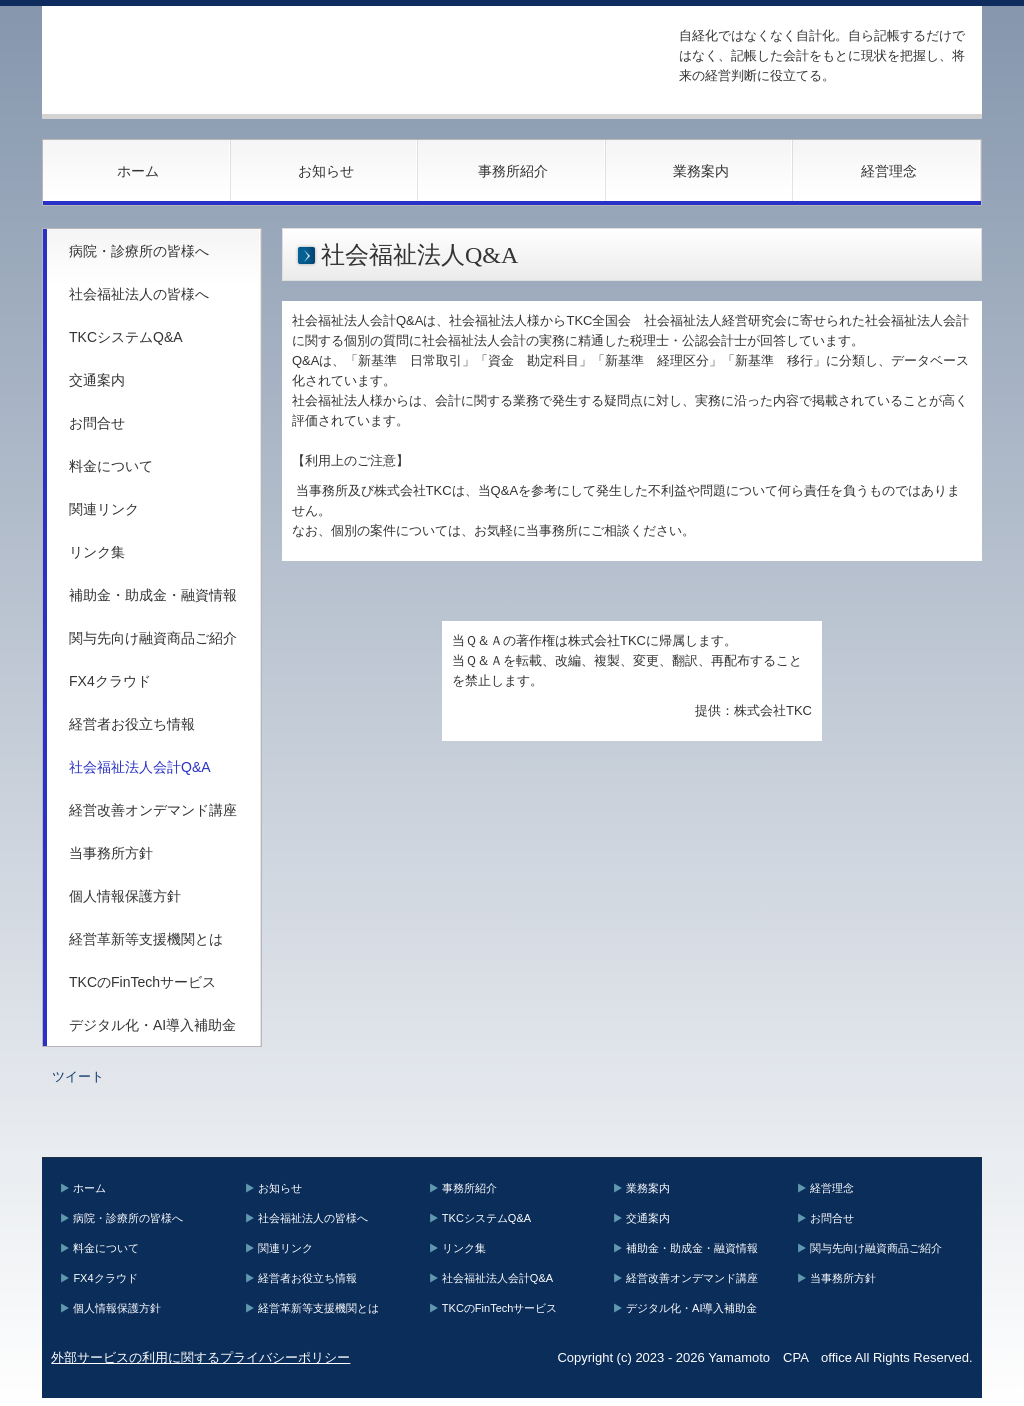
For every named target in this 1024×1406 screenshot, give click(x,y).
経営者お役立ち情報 (132, 724)
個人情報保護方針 (125, 896)
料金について (111, 466)
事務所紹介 (513, 171)
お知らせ (326, 171)
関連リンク (104, 509)
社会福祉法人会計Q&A (140, 767)
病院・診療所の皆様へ (139, 251)
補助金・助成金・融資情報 (153, 595)
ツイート (78, 1076)
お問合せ (97, 423)
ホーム (138, 171)
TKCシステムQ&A (126, 337)
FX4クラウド (110, 681)
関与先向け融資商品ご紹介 (153, 638)
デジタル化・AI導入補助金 (152, 1025)
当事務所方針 (111, 853)
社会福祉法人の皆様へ (139, 294)
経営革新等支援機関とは (146, 939)
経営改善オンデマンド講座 (153, 810)
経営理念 (889, 171)
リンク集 (97, 552)
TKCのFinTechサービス (142, 982)
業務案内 (701, 171)
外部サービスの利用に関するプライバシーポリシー (200, 1357)
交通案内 (97, 380)
